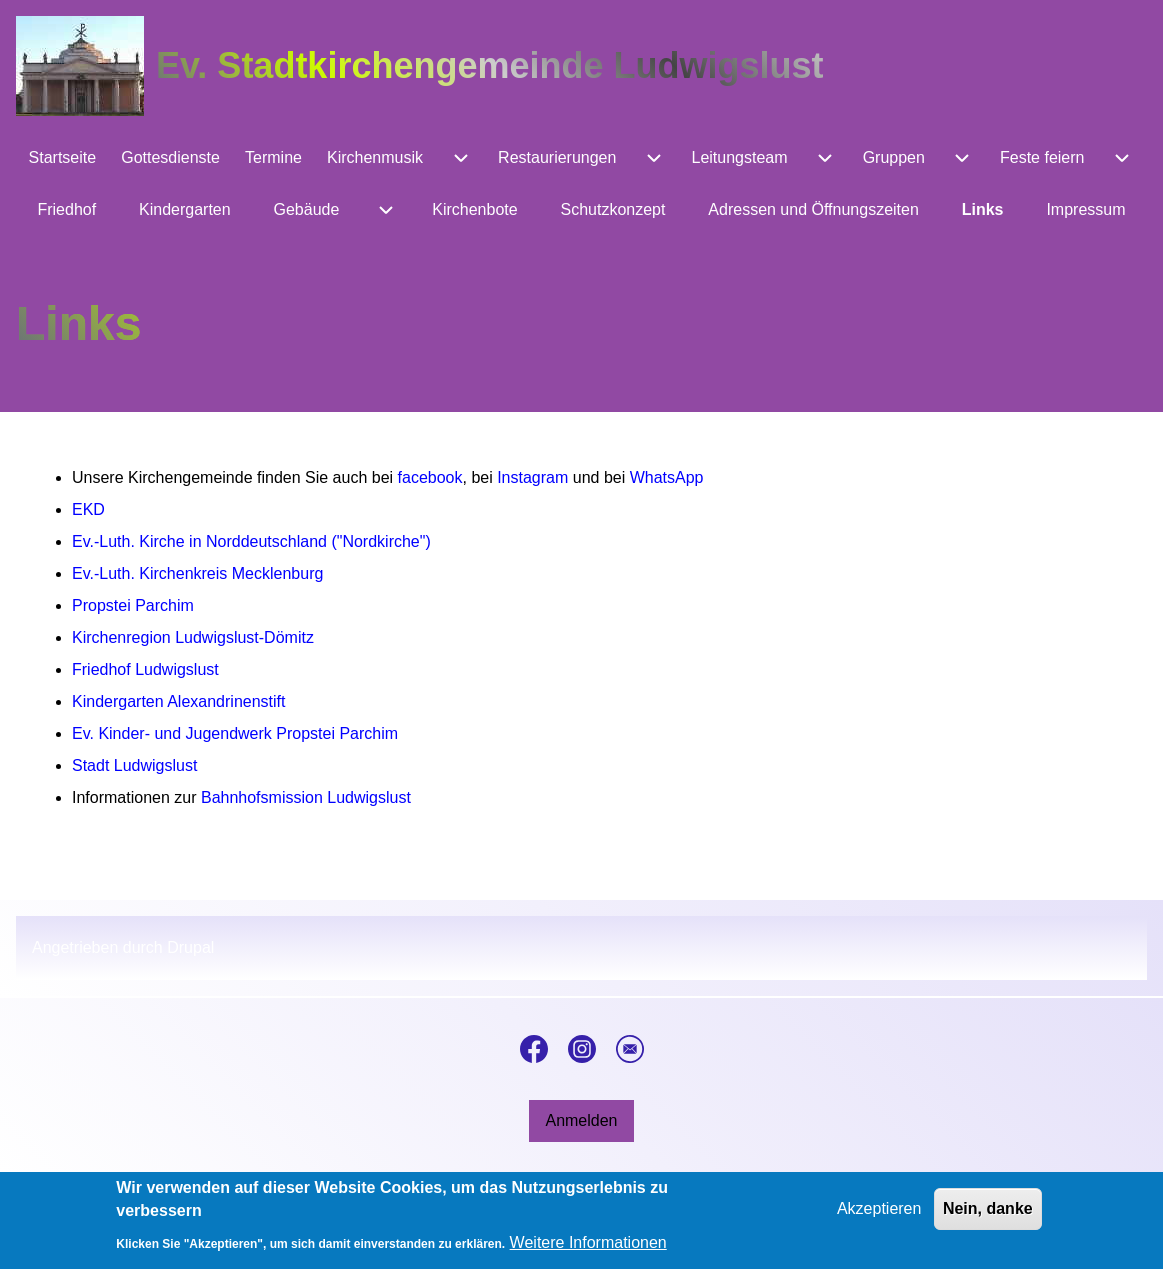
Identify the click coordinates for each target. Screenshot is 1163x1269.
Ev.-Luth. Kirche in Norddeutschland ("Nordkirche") (251, 541)
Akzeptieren (879, 1216)
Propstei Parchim (133, 605)
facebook (430, 477)
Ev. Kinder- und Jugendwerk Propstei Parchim (235, 733)
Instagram (532, 477)
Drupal (190, 947)
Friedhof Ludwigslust (145, 669)
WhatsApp (667, 477)
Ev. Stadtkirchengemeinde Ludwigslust (489, 65)
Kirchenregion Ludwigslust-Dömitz (193, 637)
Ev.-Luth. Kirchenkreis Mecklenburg (197, 573)
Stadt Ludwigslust (134, 765)
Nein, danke (988, 1216)
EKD (88, 509)
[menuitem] (62, 158)
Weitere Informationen (588, 1250)
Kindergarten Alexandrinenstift (178, 701)
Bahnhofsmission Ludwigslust (306, 797)
